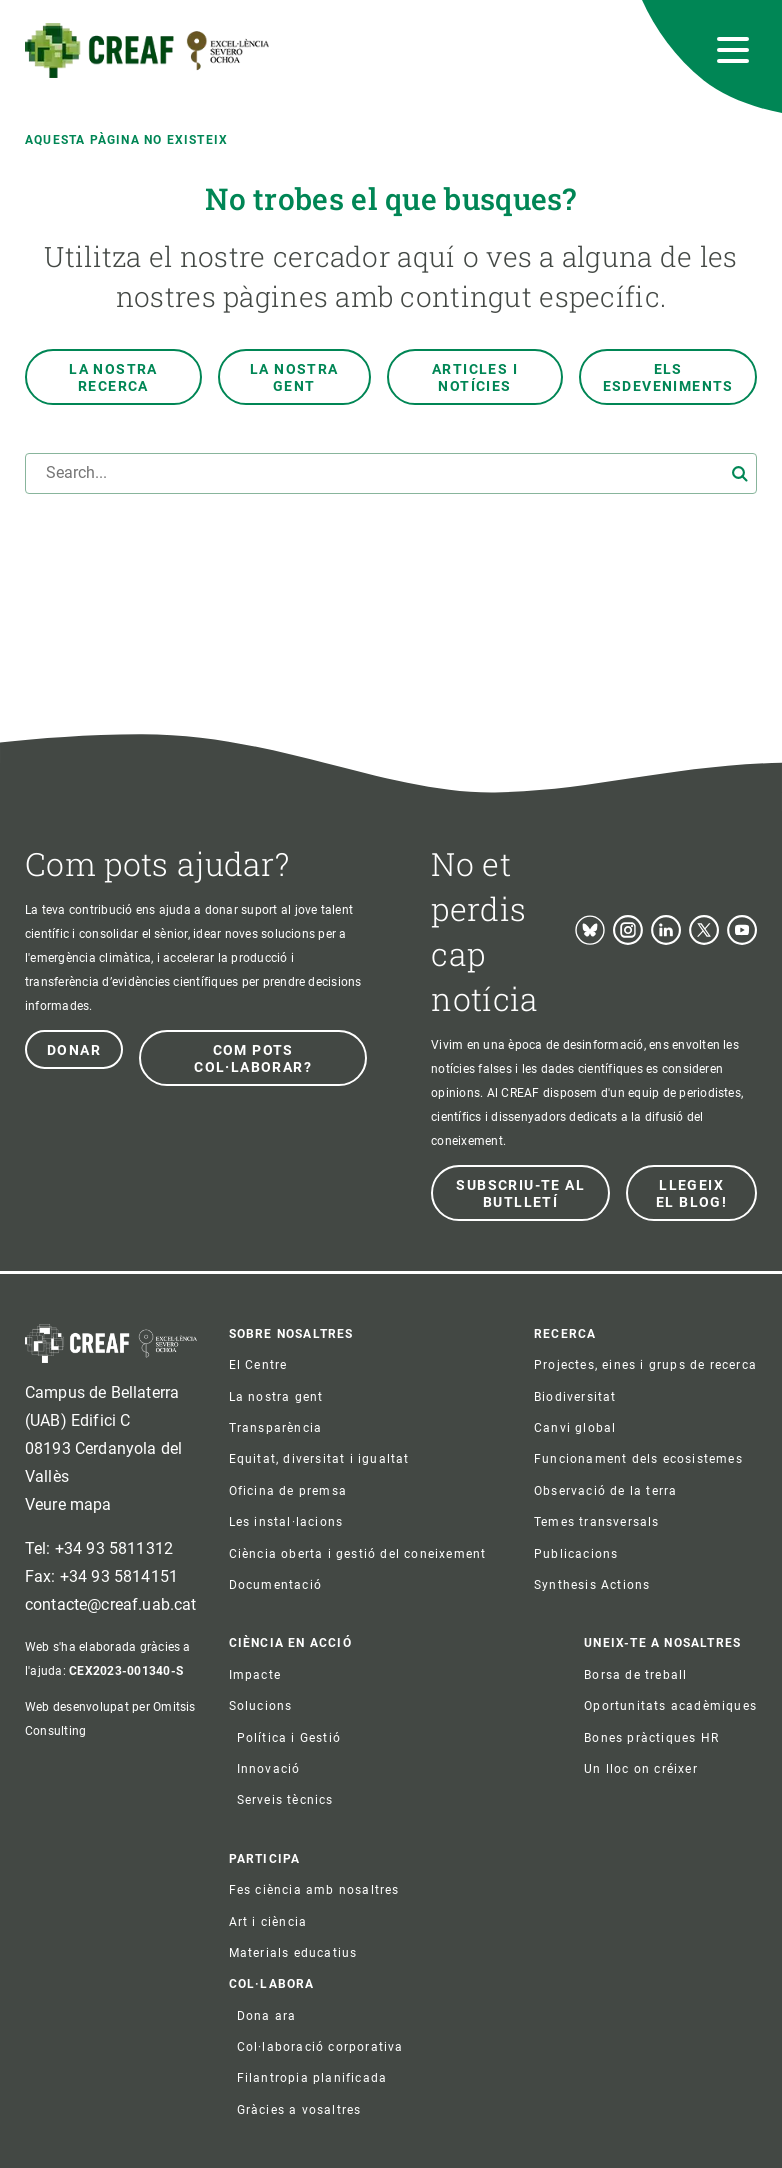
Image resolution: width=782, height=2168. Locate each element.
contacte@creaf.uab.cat (111, 1604)
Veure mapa (68, 1504)
